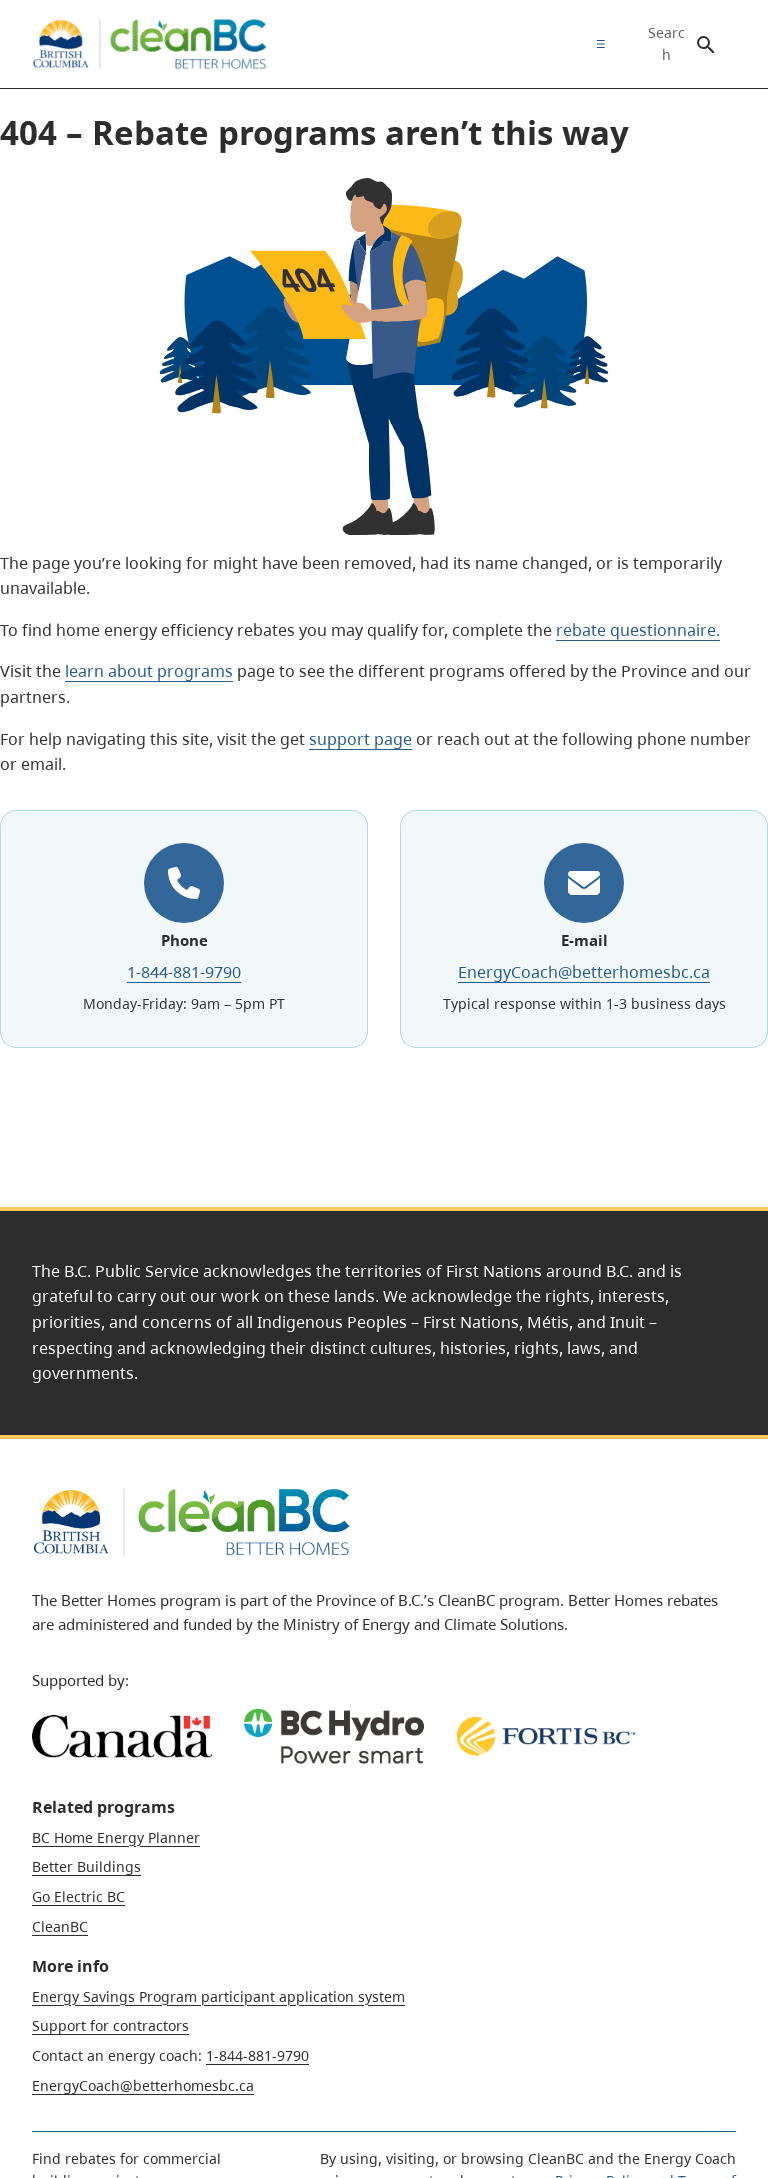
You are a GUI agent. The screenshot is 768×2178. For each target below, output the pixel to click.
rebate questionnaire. (638, 630)
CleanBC (60, 1926)
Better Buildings (86, 1866)
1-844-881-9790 (184, 971)
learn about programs (149, 671)
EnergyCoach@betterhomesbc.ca (584, 971)
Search (666, 44)
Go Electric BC (78, 1896)
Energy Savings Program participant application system (218, 1996)
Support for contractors (110, 2025)
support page (360, 739)
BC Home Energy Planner (116, 1837)
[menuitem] (596, 44)
